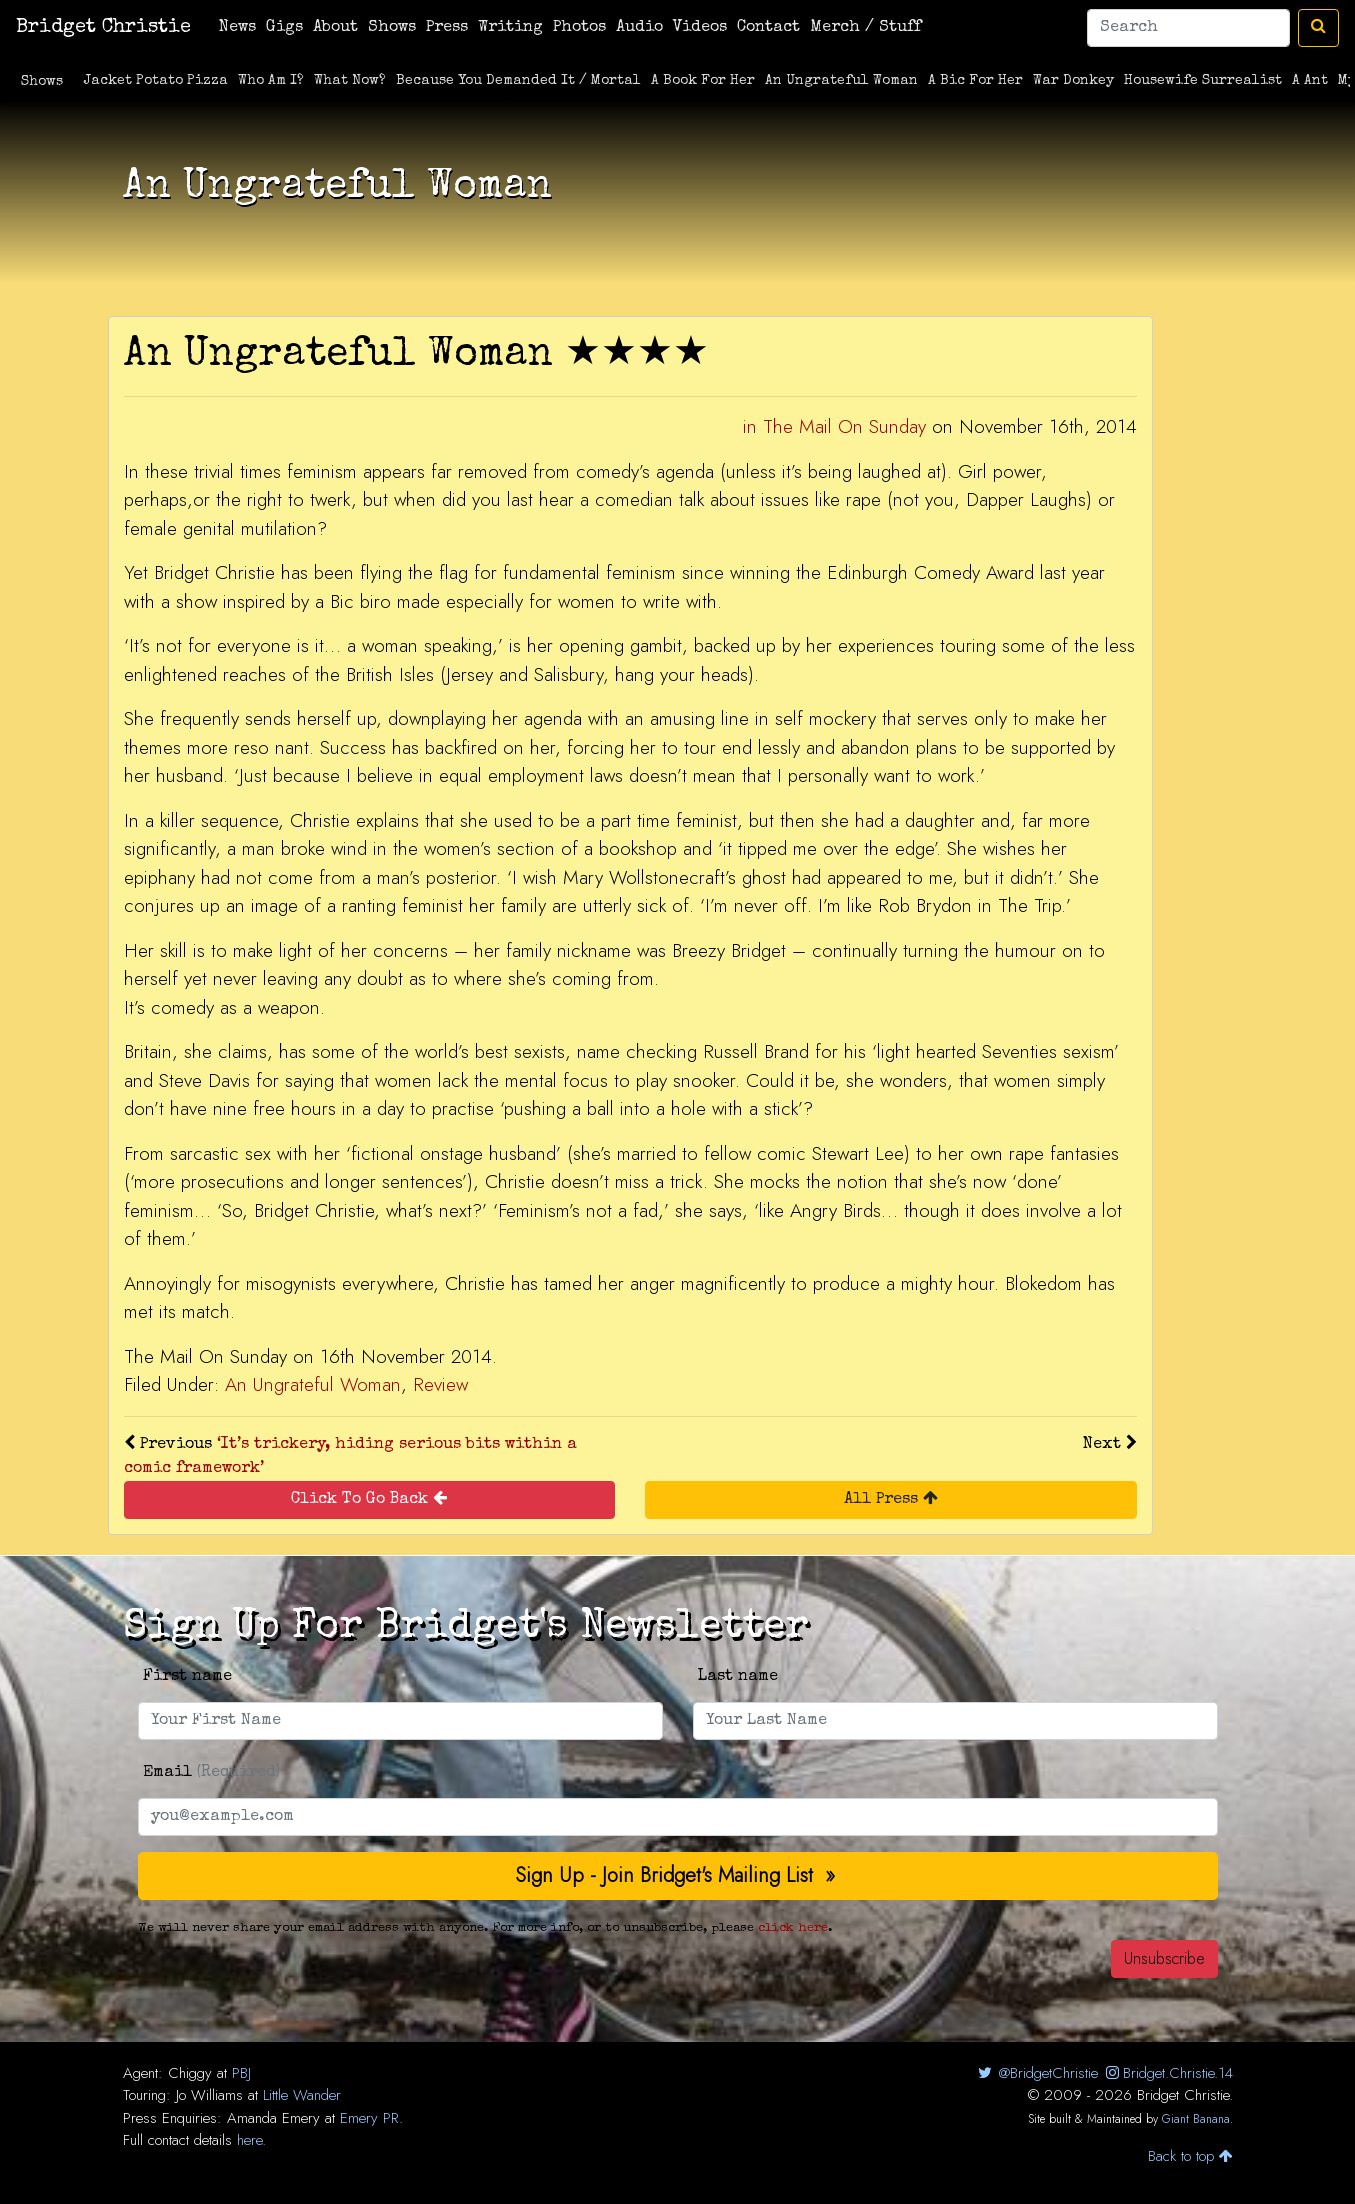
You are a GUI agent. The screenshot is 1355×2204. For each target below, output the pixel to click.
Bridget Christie (103, 28)
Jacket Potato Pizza (156, 81)
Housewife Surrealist (1203, 81)
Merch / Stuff (865, 28)
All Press (891, 1498)
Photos (579, 28)
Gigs (284, 28)
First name (187, 1677)
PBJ (241, 2073)
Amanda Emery (273, 2118)
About (335, 28)
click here (793, 1928)
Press (447, 28)
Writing (510, 28)
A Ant (1310, 81)
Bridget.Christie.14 (1167, 2073)
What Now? (350, 81)
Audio (639, 28)
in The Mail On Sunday (834, 426)
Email (211, 1773)
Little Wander (302, 2095)
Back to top (1190, 2156)
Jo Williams (209, 2095)
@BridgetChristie (1036, 2073)
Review (440, 1384)
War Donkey (1073, 81)
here (249, 2140)
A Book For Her (703, 81)
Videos (700, 28)
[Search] (1188, 28)
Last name (738, 1677)
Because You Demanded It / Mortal (518, 81)
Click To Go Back (369, 1498)
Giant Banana (1196, 2119)
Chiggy (190, 2073)
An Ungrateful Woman (841, 81)
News (237, 28)
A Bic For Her (975, 81)
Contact (768, 28)
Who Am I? (271, 81)
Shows (392, 28)
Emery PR (369, 2118)
